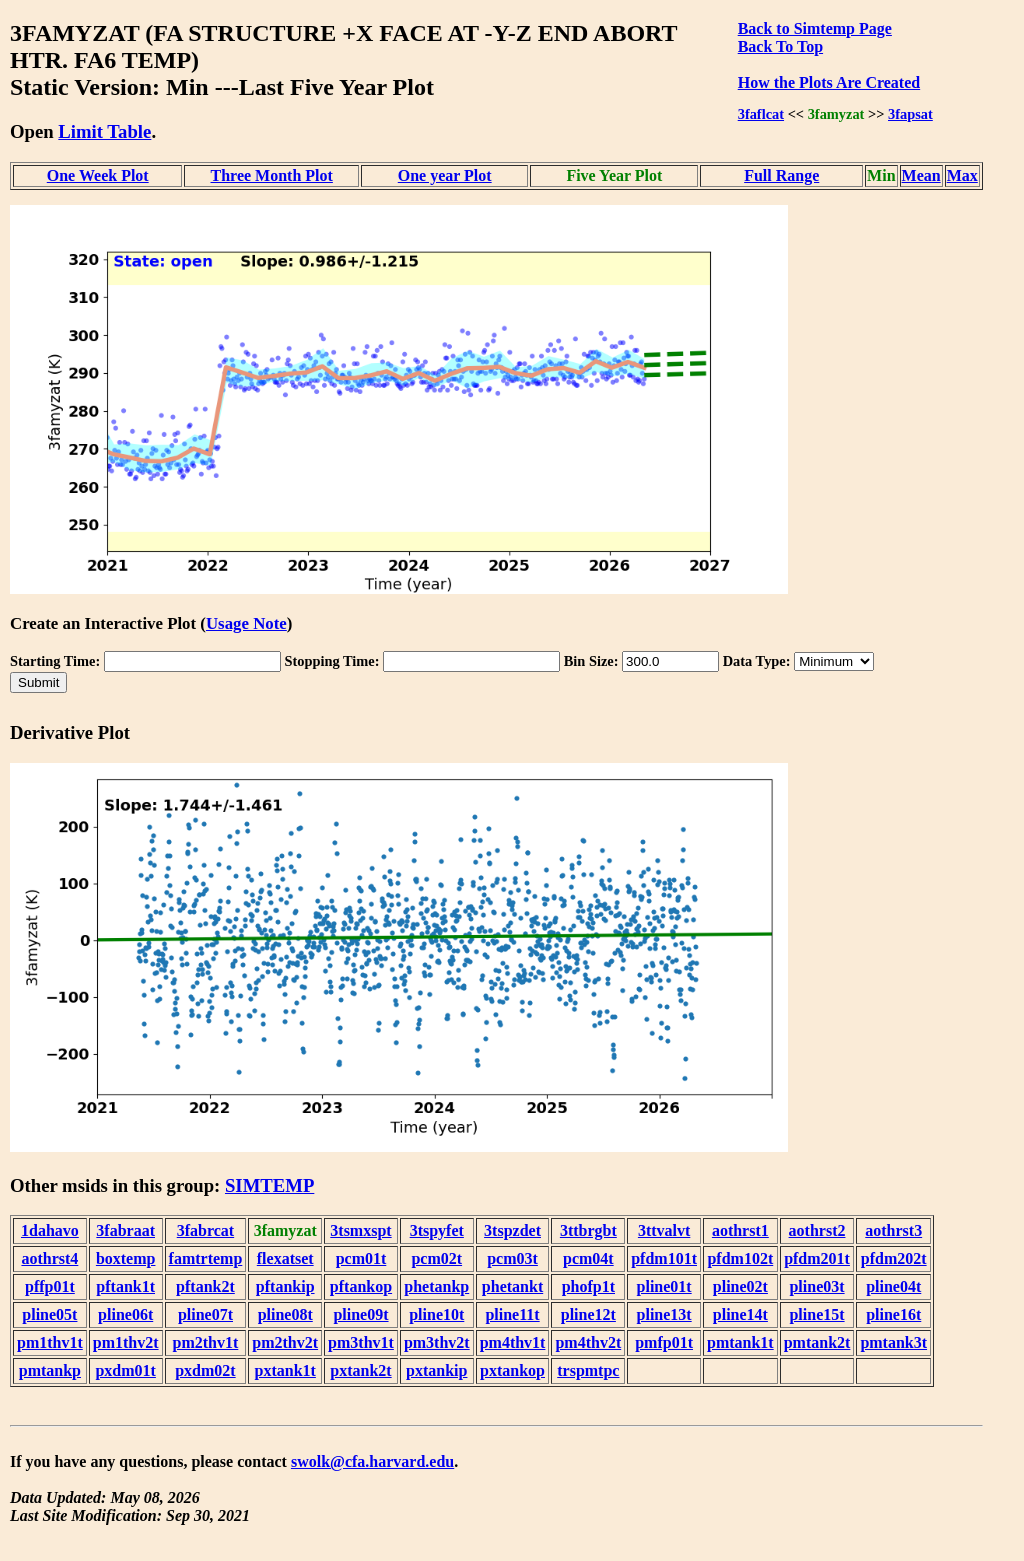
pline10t (436, 1314)
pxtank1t (285, 1370)
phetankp (436, 1286)
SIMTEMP (269, 1185)
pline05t (49, 1314)
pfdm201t (817, 1258)
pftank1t (125, 1286)
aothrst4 (49, 1258)
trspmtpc (588, 1370)
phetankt (512, 1286)
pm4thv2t (588, 1342)
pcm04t (588, 1258)
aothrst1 (740, 1230)
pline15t (816, 1314)
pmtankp (50, 1370)
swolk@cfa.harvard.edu (372, 1461)
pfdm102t (740, 1258)
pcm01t (361, 1258)
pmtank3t (893, 1342)
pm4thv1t (513, 1342)
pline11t (512, 1314)
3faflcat (761, 114)
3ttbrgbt (588, 1230)
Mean (921, 175)
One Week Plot (98, 175)
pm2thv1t (206, 1342)
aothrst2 (817, 1230)
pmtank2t (817, 1342)
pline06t (125, 1314)
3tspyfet (437, 1230)
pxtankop (512, 1370)
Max (962, 175)
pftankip (285, 1286)
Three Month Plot (272, 175)
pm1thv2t (126, 1342)
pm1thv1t (50, 1342)
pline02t (740, 1286)
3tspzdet (512, 1230)
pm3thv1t (361, 1342)
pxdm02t (205, 1370)
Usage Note (246, 623)
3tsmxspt (360, 1230)
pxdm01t (125, 1370)
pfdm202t (894, 1258)
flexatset (285, 1258)
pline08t (285, 1314)
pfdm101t (664, 1258)
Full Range (781, 175)
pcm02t (436, 1258)
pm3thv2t (437, 1342)
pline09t (360, 1314)
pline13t (664, 1314)
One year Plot (445, 175)
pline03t (816, 1286)
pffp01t (50, 1286)
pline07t (205, 1314)
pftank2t (205, 1286)
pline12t (588, 1314)
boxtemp (126, 1258)
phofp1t (588, 1286)
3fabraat (125, 1230)
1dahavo (50, 1230)
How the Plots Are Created (829, 82)
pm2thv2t (285, 1342)
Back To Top (780, 46)
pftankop (361, 1286)
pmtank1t (740, 1342)
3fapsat (910, 114)
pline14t (740, 1314)
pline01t (664, 1286)
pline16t (893, 1314)
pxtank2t (360, 1370)
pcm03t (512, 1258)
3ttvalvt (664, 1230)
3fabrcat (205, 1230)
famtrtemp (206, 1258)
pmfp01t (664, 1342)
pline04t (893, 1286)
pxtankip (436, 1370)
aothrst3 (893, 1230)
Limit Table (104, 131)
